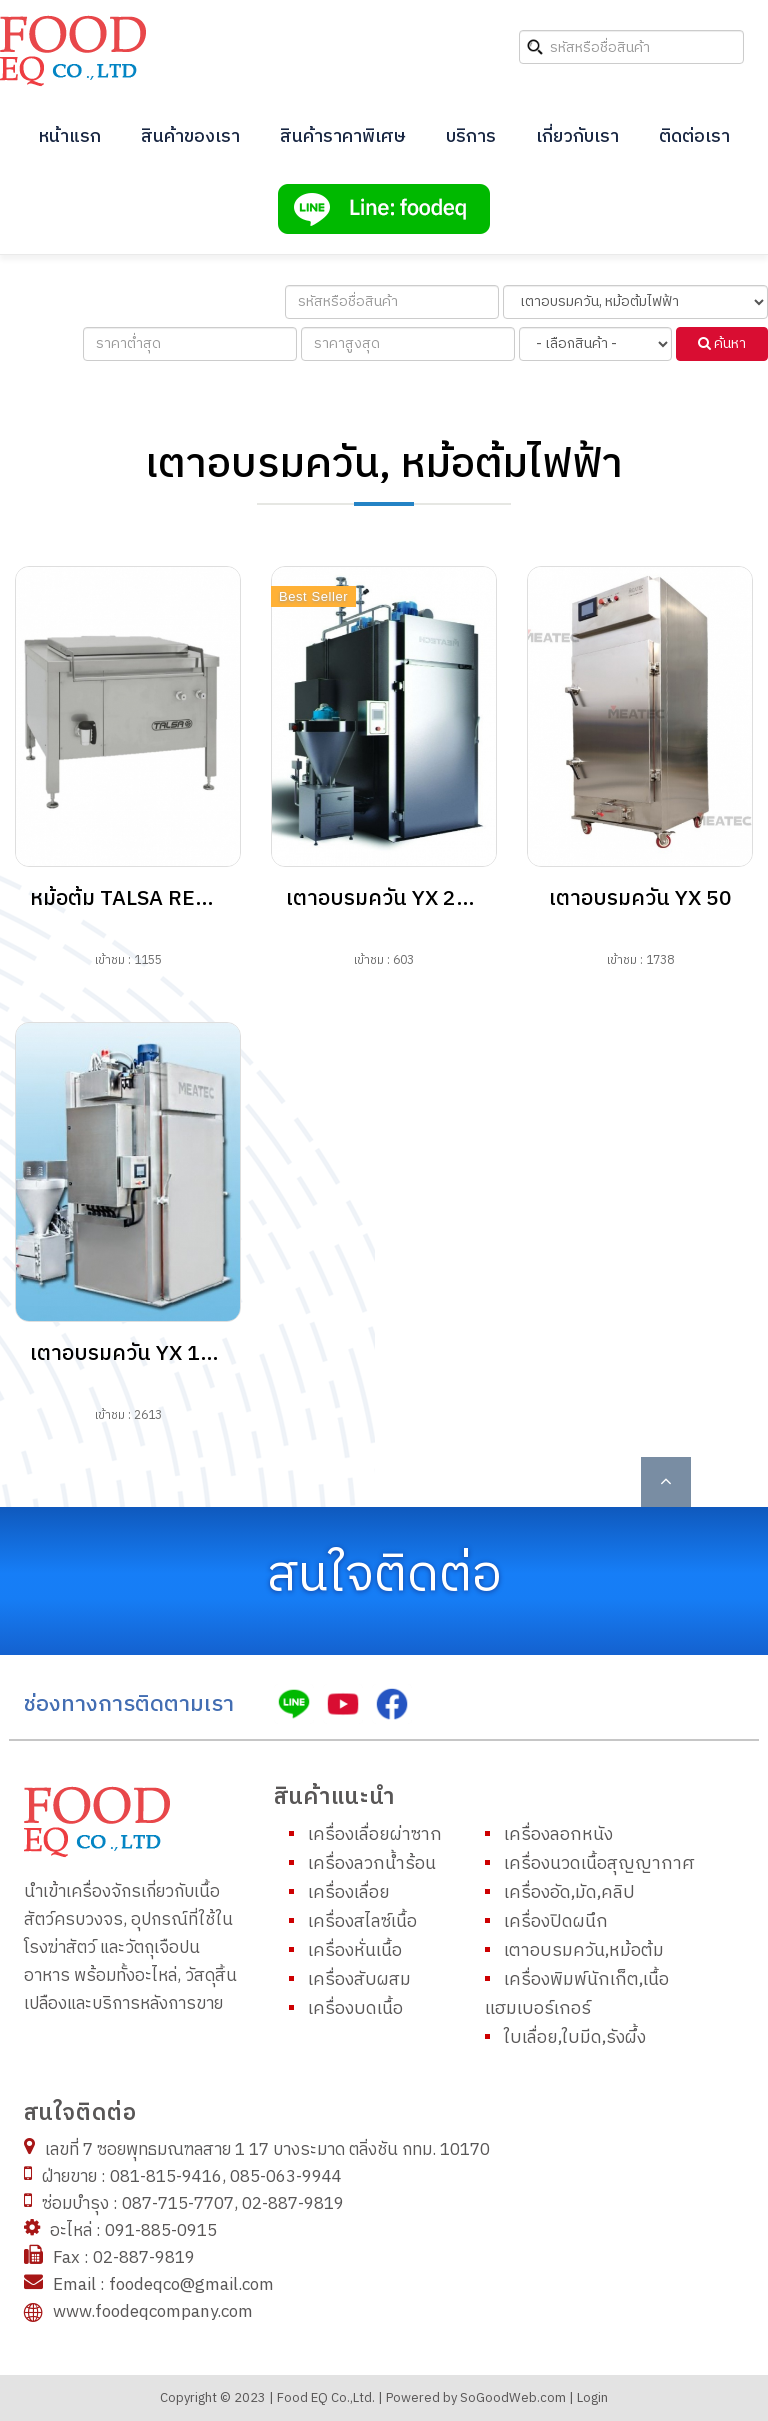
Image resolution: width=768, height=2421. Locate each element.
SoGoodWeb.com (511, 2398)
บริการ (471, 137)
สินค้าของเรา (190, 137)
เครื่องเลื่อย (349, 1892)
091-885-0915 (159, 2231)
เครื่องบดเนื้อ (355, 2008)
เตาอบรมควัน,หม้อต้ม (584, 1950)
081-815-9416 (164, 2177)
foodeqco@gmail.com (189, 2285)
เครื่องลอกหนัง (558, 1834)
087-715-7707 (176, 2204)
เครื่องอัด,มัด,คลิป (569, 1892)
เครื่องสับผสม (359, 1979)
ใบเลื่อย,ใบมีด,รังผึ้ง (575, 2037)
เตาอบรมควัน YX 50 (640, 899)
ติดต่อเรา (694, 137)
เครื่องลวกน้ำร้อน (372, 1863)
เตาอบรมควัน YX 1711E (141, 1354)
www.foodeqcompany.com (153, 2312)
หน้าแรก (70, 137)
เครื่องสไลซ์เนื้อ (362, 1921)
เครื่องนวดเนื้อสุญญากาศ (599, 1863)
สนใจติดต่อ (384, 1575)
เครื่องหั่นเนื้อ (355, 1950)
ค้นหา (722, 343)
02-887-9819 (293, 2204)
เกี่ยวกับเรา (577, 137)
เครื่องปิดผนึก (556, 1921)
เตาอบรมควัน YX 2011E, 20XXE (435, 899)
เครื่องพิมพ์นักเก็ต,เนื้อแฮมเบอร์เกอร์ (577, 1994)
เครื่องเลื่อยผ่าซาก (375, 1834)
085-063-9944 (286, 2177)
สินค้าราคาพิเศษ (343, 137)
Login (592, 2398)
